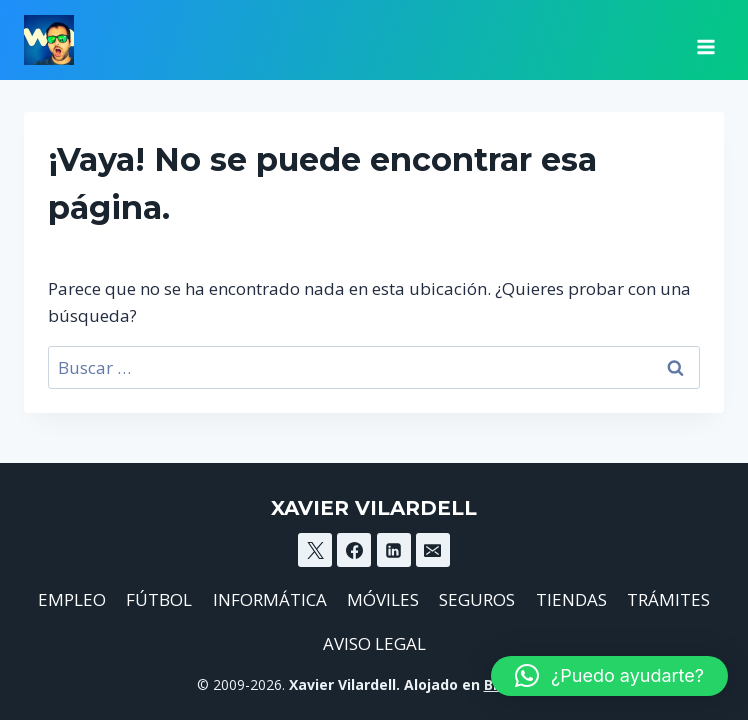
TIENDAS (571, 599)
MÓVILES (383, 599)
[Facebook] (354, 550)
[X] (315, 550)
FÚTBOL (159, 599)
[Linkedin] (394, 550)
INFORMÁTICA (270, 599)
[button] (609, 676)
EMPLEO (72, 599)
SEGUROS (477, 599)
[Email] (433, 550)
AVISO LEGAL (374, 643)
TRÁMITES (668, 599)
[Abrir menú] (705, 40)
